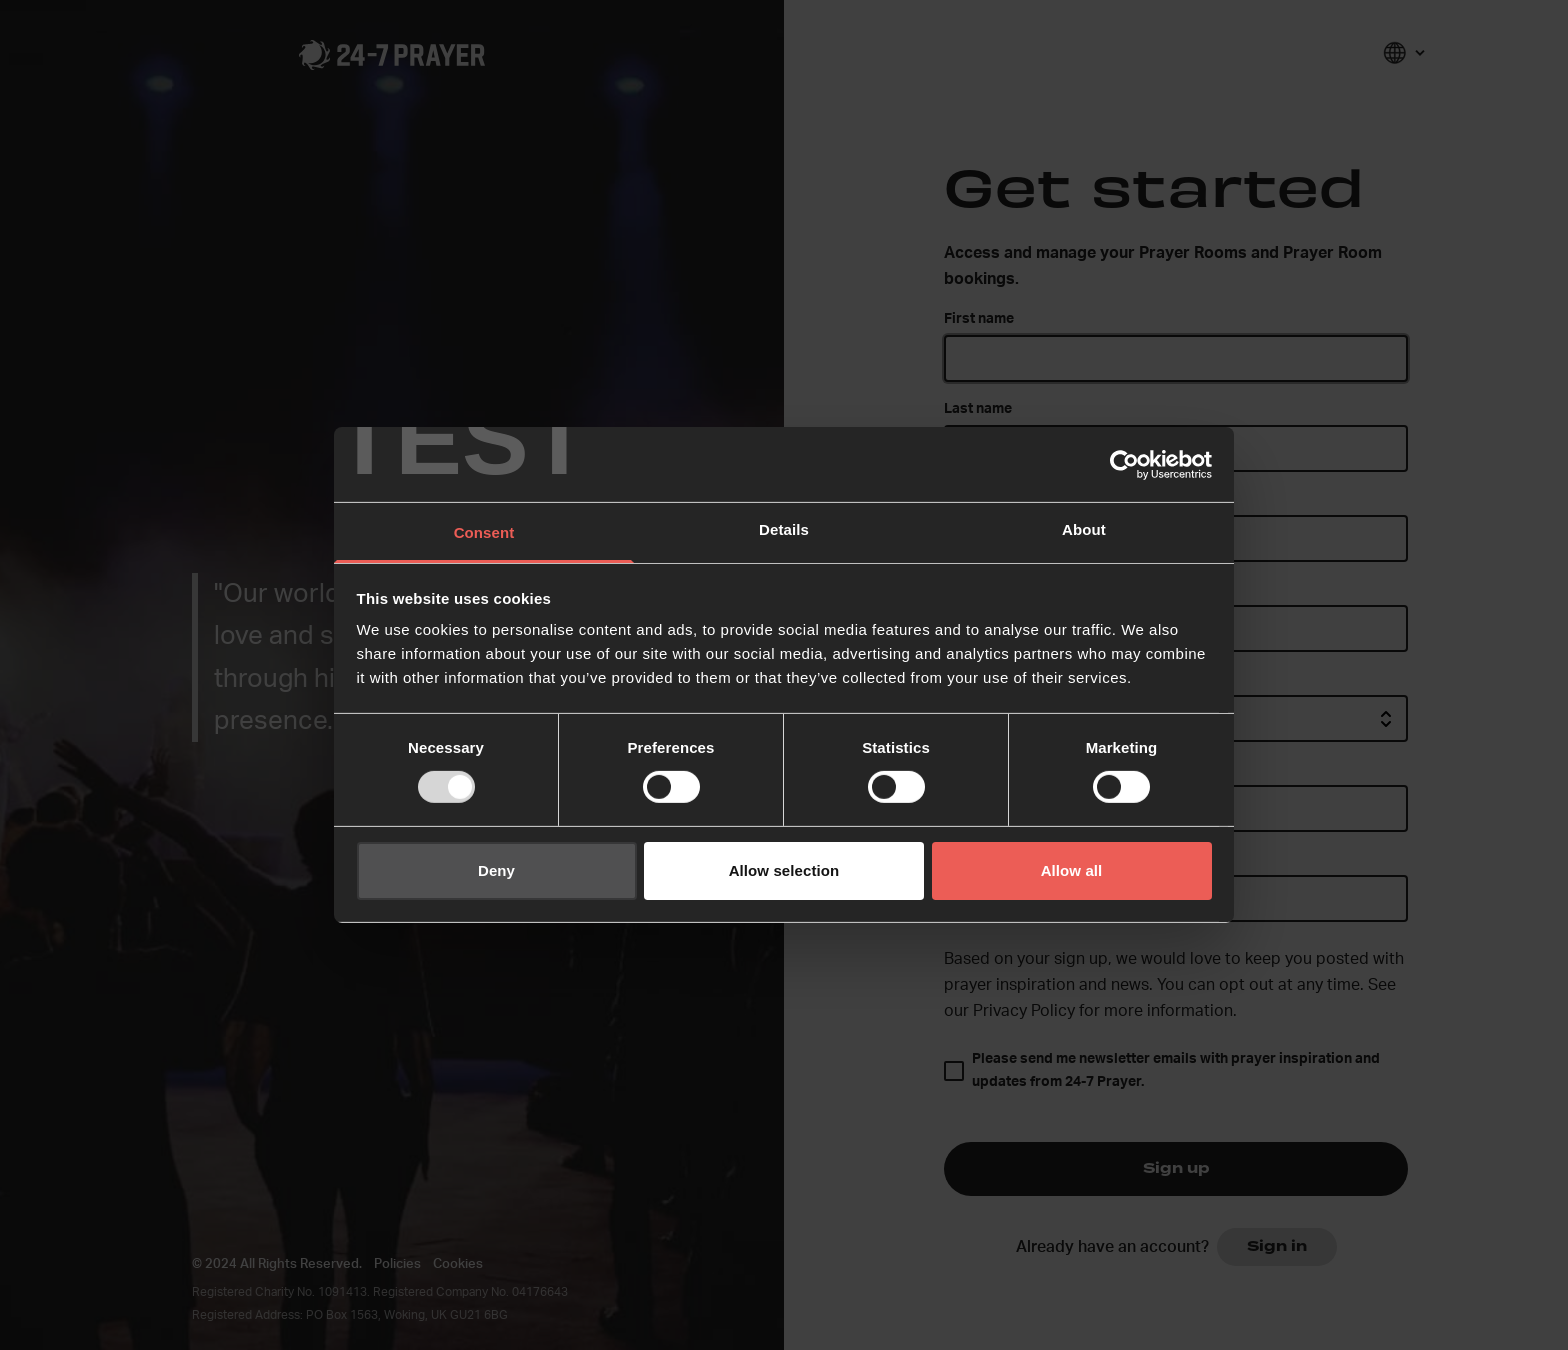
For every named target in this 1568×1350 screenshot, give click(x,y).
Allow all (1072, 870)
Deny (496, 870)
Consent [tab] (484, 532)
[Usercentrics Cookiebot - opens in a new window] (1124, 464)
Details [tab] (784, 529)
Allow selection (784, 870)
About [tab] (1084, 529)
